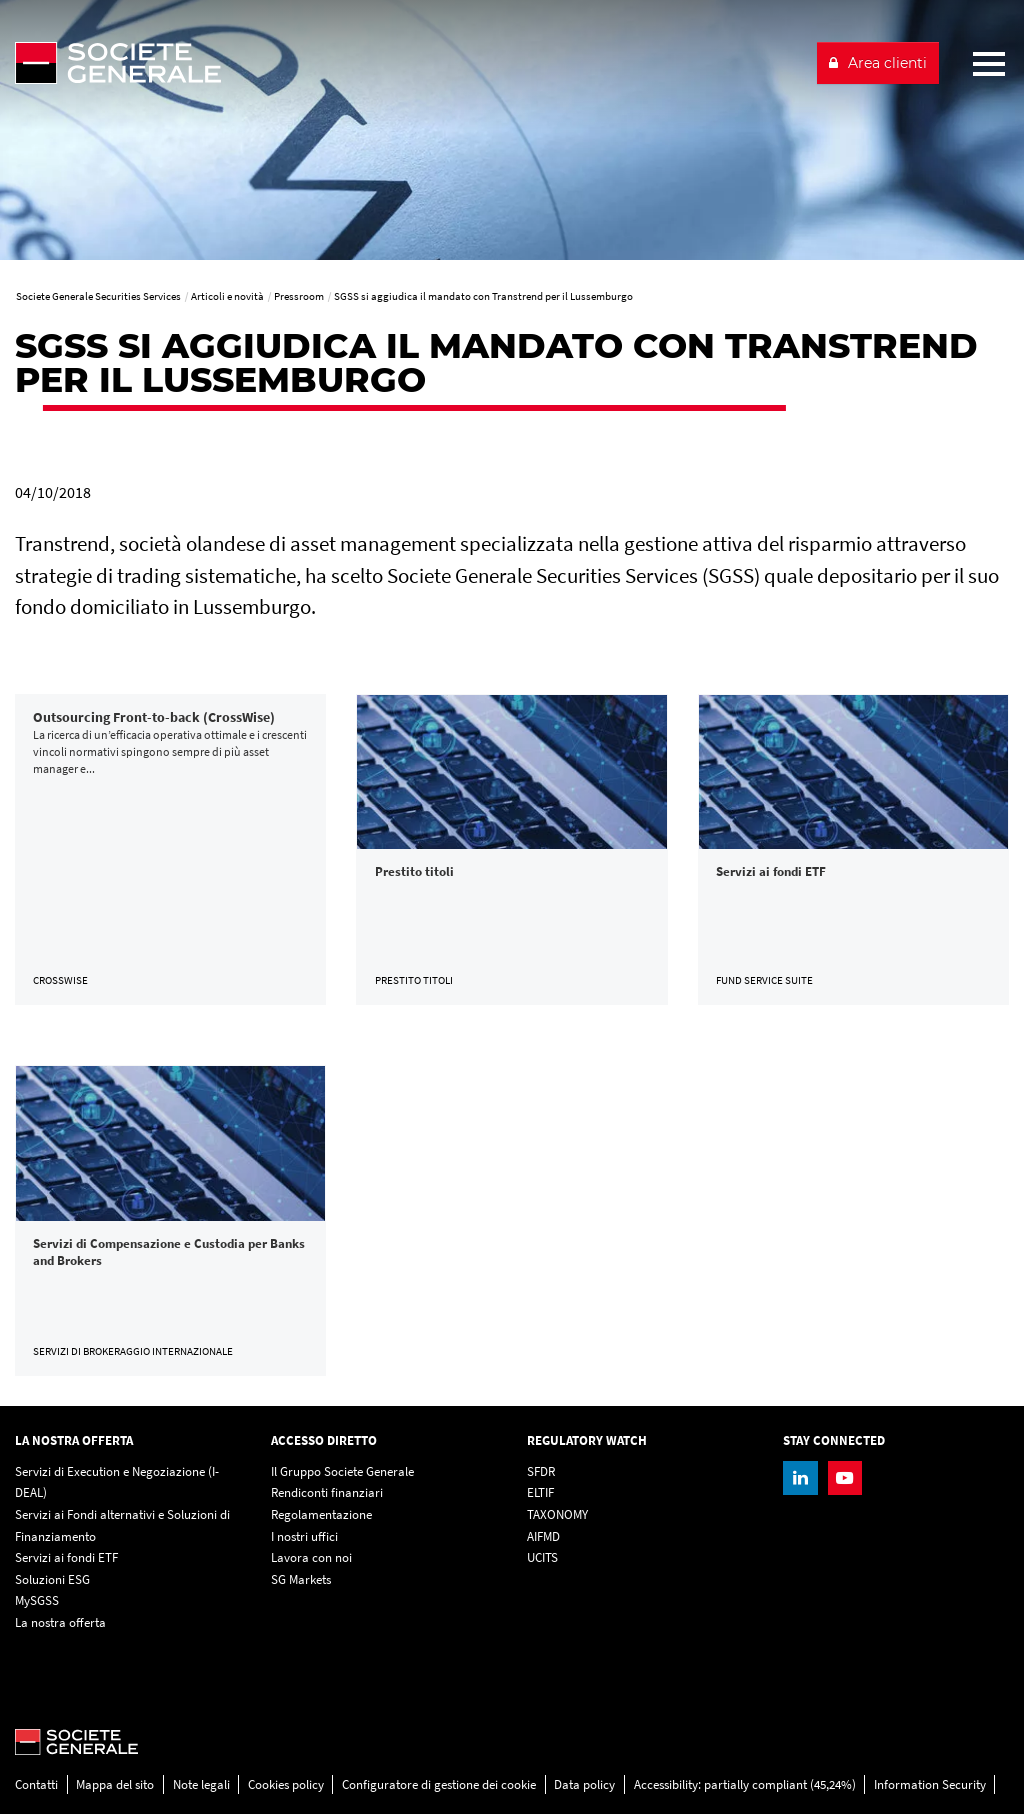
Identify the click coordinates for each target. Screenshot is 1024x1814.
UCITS (542, 1557)
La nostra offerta (60, 1622)
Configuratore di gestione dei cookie (439, 1784)
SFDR (541, 1471)
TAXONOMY (557, 1514)
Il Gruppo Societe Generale (342, 1471)
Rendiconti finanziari (327, 1492)
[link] (170, 849)
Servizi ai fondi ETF (66, 1557)
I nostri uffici (304, 1536)
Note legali (201, 1784)
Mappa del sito (115, 1784)
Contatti (36, 1784)
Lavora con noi (311, 1557)
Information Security (930, 1784)
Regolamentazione (321, 1514)
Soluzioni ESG (52, 1579)
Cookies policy (286, 1784)
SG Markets (301, 1579)
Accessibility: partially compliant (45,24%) (745, 1784)
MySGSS (37, 1600)
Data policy (584, 1784)
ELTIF (540, 1492)
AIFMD (543, 1536)
